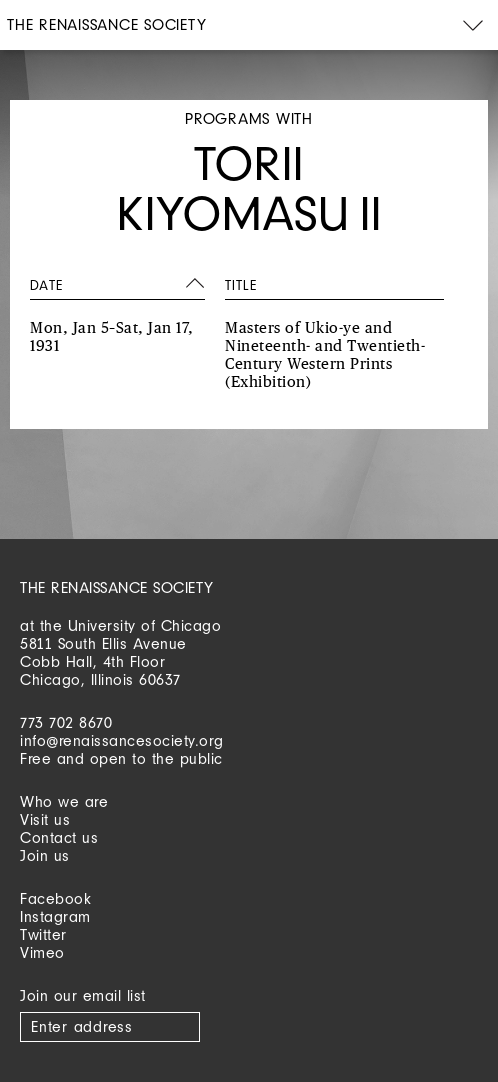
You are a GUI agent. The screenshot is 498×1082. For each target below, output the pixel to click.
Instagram (55, 916)
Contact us (59, 837)
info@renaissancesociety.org (122, 740)
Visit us (45, 819)
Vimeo (42, 952)
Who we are (64, 801)
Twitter (43, 934)
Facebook (55, 898)
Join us (45, 855)
